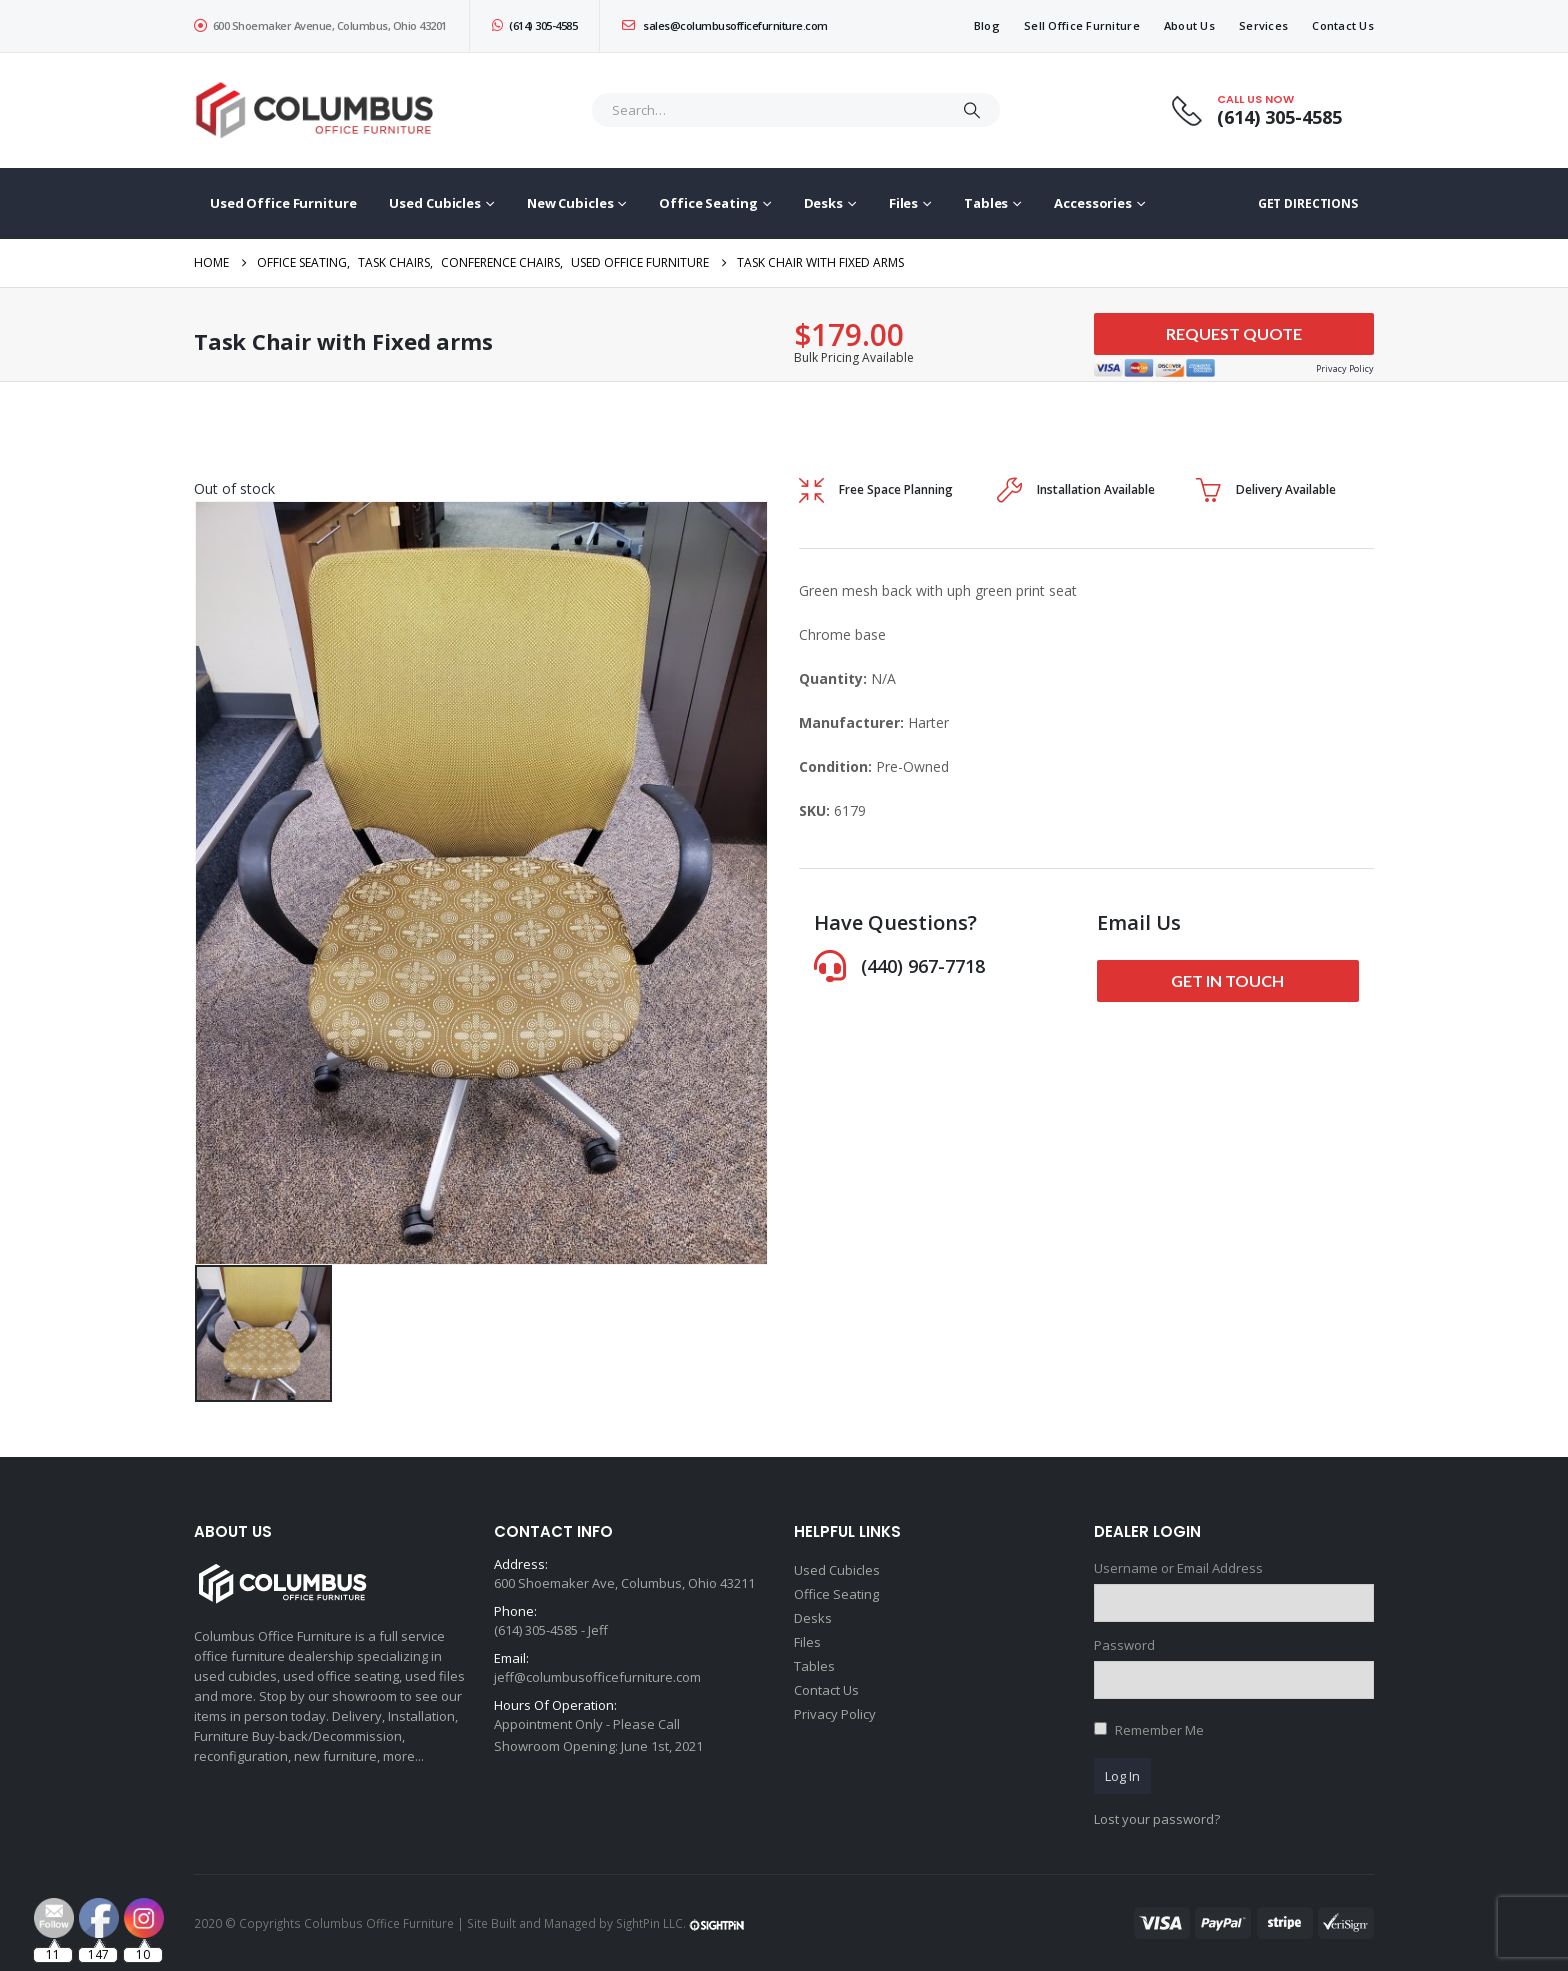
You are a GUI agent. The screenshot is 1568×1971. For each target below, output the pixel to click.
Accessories (1093, 203)
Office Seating (708, 203)
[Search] (972, 110)
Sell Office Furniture (1082, 25)
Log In (1122, 1776)
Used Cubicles (434, 203)
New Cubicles (570, 203)
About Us (1189, 25)
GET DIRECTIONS (1308, 203)
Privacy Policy (835, 1714)
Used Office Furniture (283, 203)
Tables (986, 203)
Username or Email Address (1178, 1568)
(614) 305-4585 (535, 25)
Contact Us (1343, 25)
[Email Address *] (917, 1871)
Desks (823, 203)
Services (1263, 25)
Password (1124, 1645)
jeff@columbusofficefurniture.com (597, 1677)
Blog (987, 25)
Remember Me (1159, 1730)
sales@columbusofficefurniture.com (725, 25)
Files (903, 203)
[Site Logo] (319, 110)
